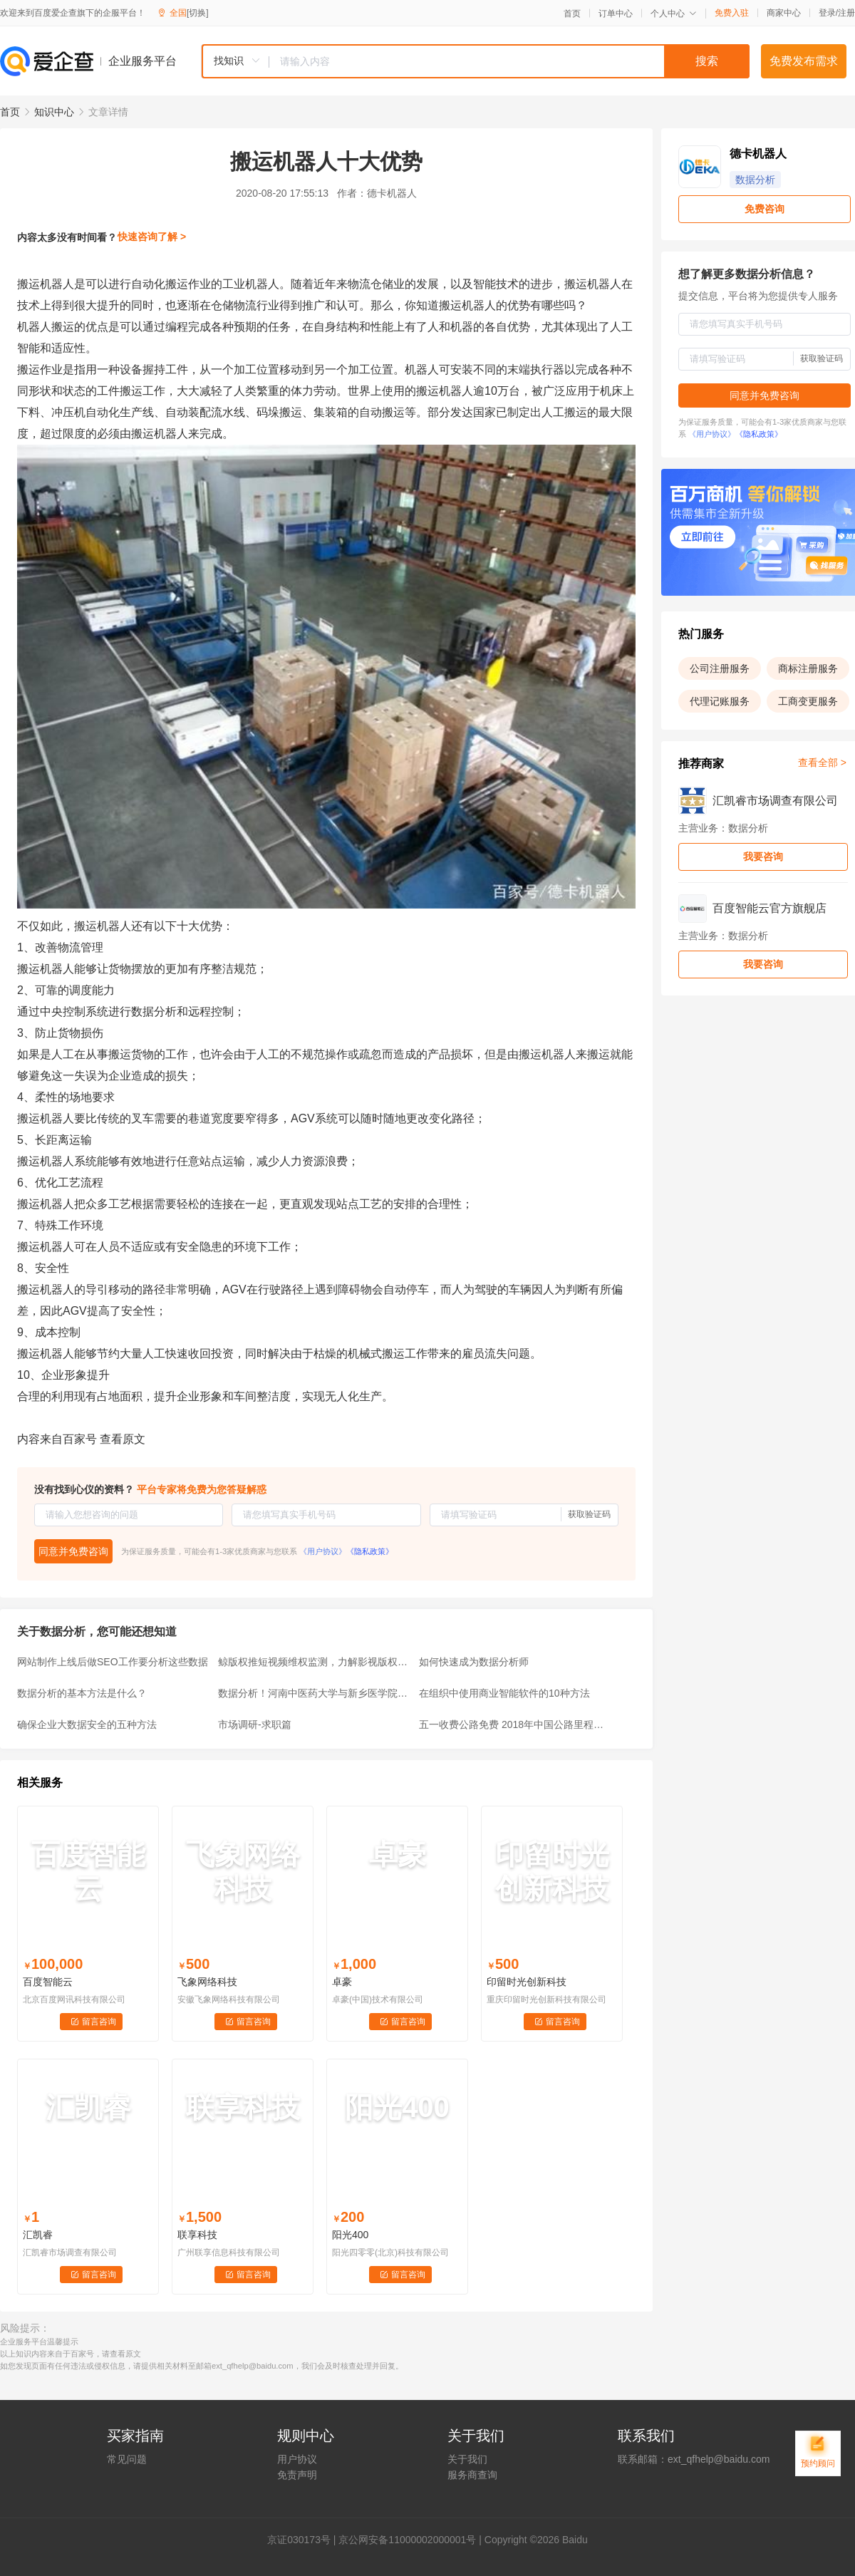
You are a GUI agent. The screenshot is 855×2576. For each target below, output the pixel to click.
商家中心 (784, 13)
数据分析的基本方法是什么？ (82, 1693)
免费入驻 (732, 13)
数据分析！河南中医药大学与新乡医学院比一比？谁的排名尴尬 (314, 1693)
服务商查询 (472, 2475)
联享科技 (197, 2234)
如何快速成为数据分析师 (474, 1661)
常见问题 (127, 2459)
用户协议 (297, 2459)
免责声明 (297, 2475)
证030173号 (304, 2539)
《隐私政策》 (369, 1551)
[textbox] (509, 61)
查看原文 (122, 1439)
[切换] (198, 13)
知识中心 (54, 112)
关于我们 (467, 2459)
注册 (846, 13)
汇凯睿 (38, 2234)
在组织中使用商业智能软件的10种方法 (504, 1693)
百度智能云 (48, 1981)
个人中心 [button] (674, 14)
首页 (572, 13)
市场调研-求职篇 (254, 1724)
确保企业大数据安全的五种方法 (87, 1724)
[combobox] (475, 61)
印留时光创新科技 (526, 1981)
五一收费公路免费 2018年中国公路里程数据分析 (515, 1724)
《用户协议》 (322, 1551)
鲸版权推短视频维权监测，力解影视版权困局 (314, 1661)
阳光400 (350, 2234)
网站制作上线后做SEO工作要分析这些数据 (112, 1661)
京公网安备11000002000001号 (407, 2539)
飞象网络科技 (207, 1981)
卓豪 (342, 1981)
